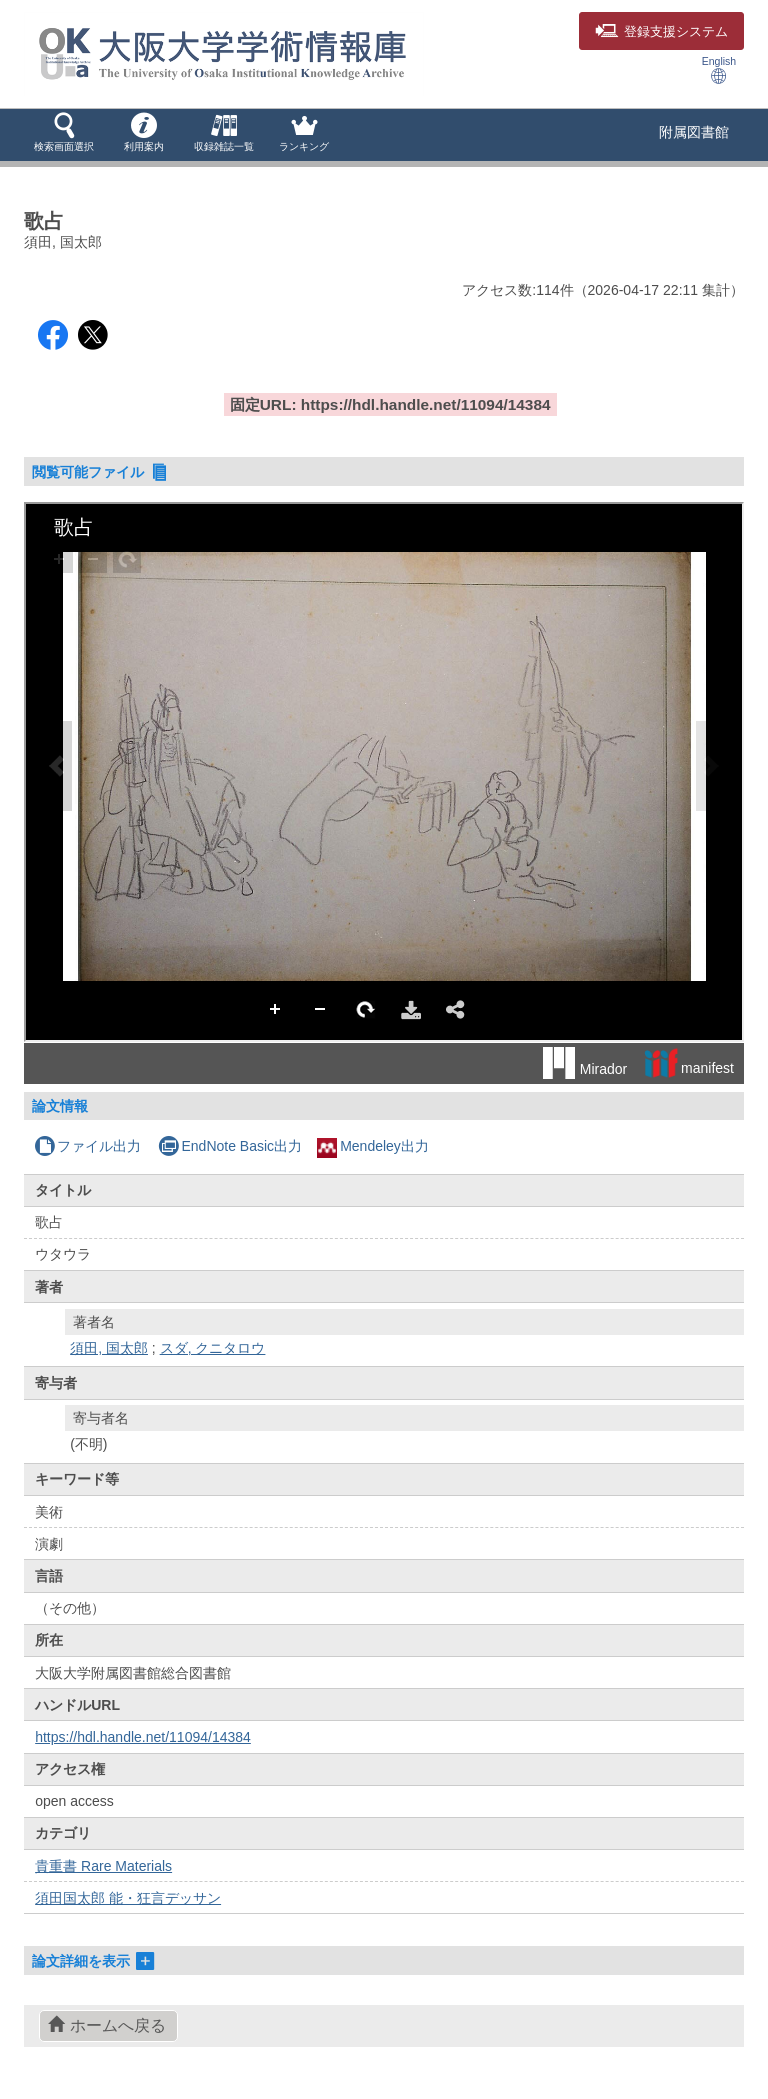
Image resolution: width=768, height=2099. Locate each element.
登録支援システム (661, 32)
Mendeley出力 (373, 1146)
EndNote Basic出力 (230, 1146)
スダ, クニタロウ (213, 1348)
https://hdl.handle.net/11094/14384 (143, 1737)
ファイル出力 (87, 1146)
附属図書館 (694, 132)
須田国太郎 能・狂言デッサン (128, 1898)
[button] (64, 134)
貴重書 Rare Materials (103, 1866)
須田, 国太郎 (109, 1348)
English (719, 69)
